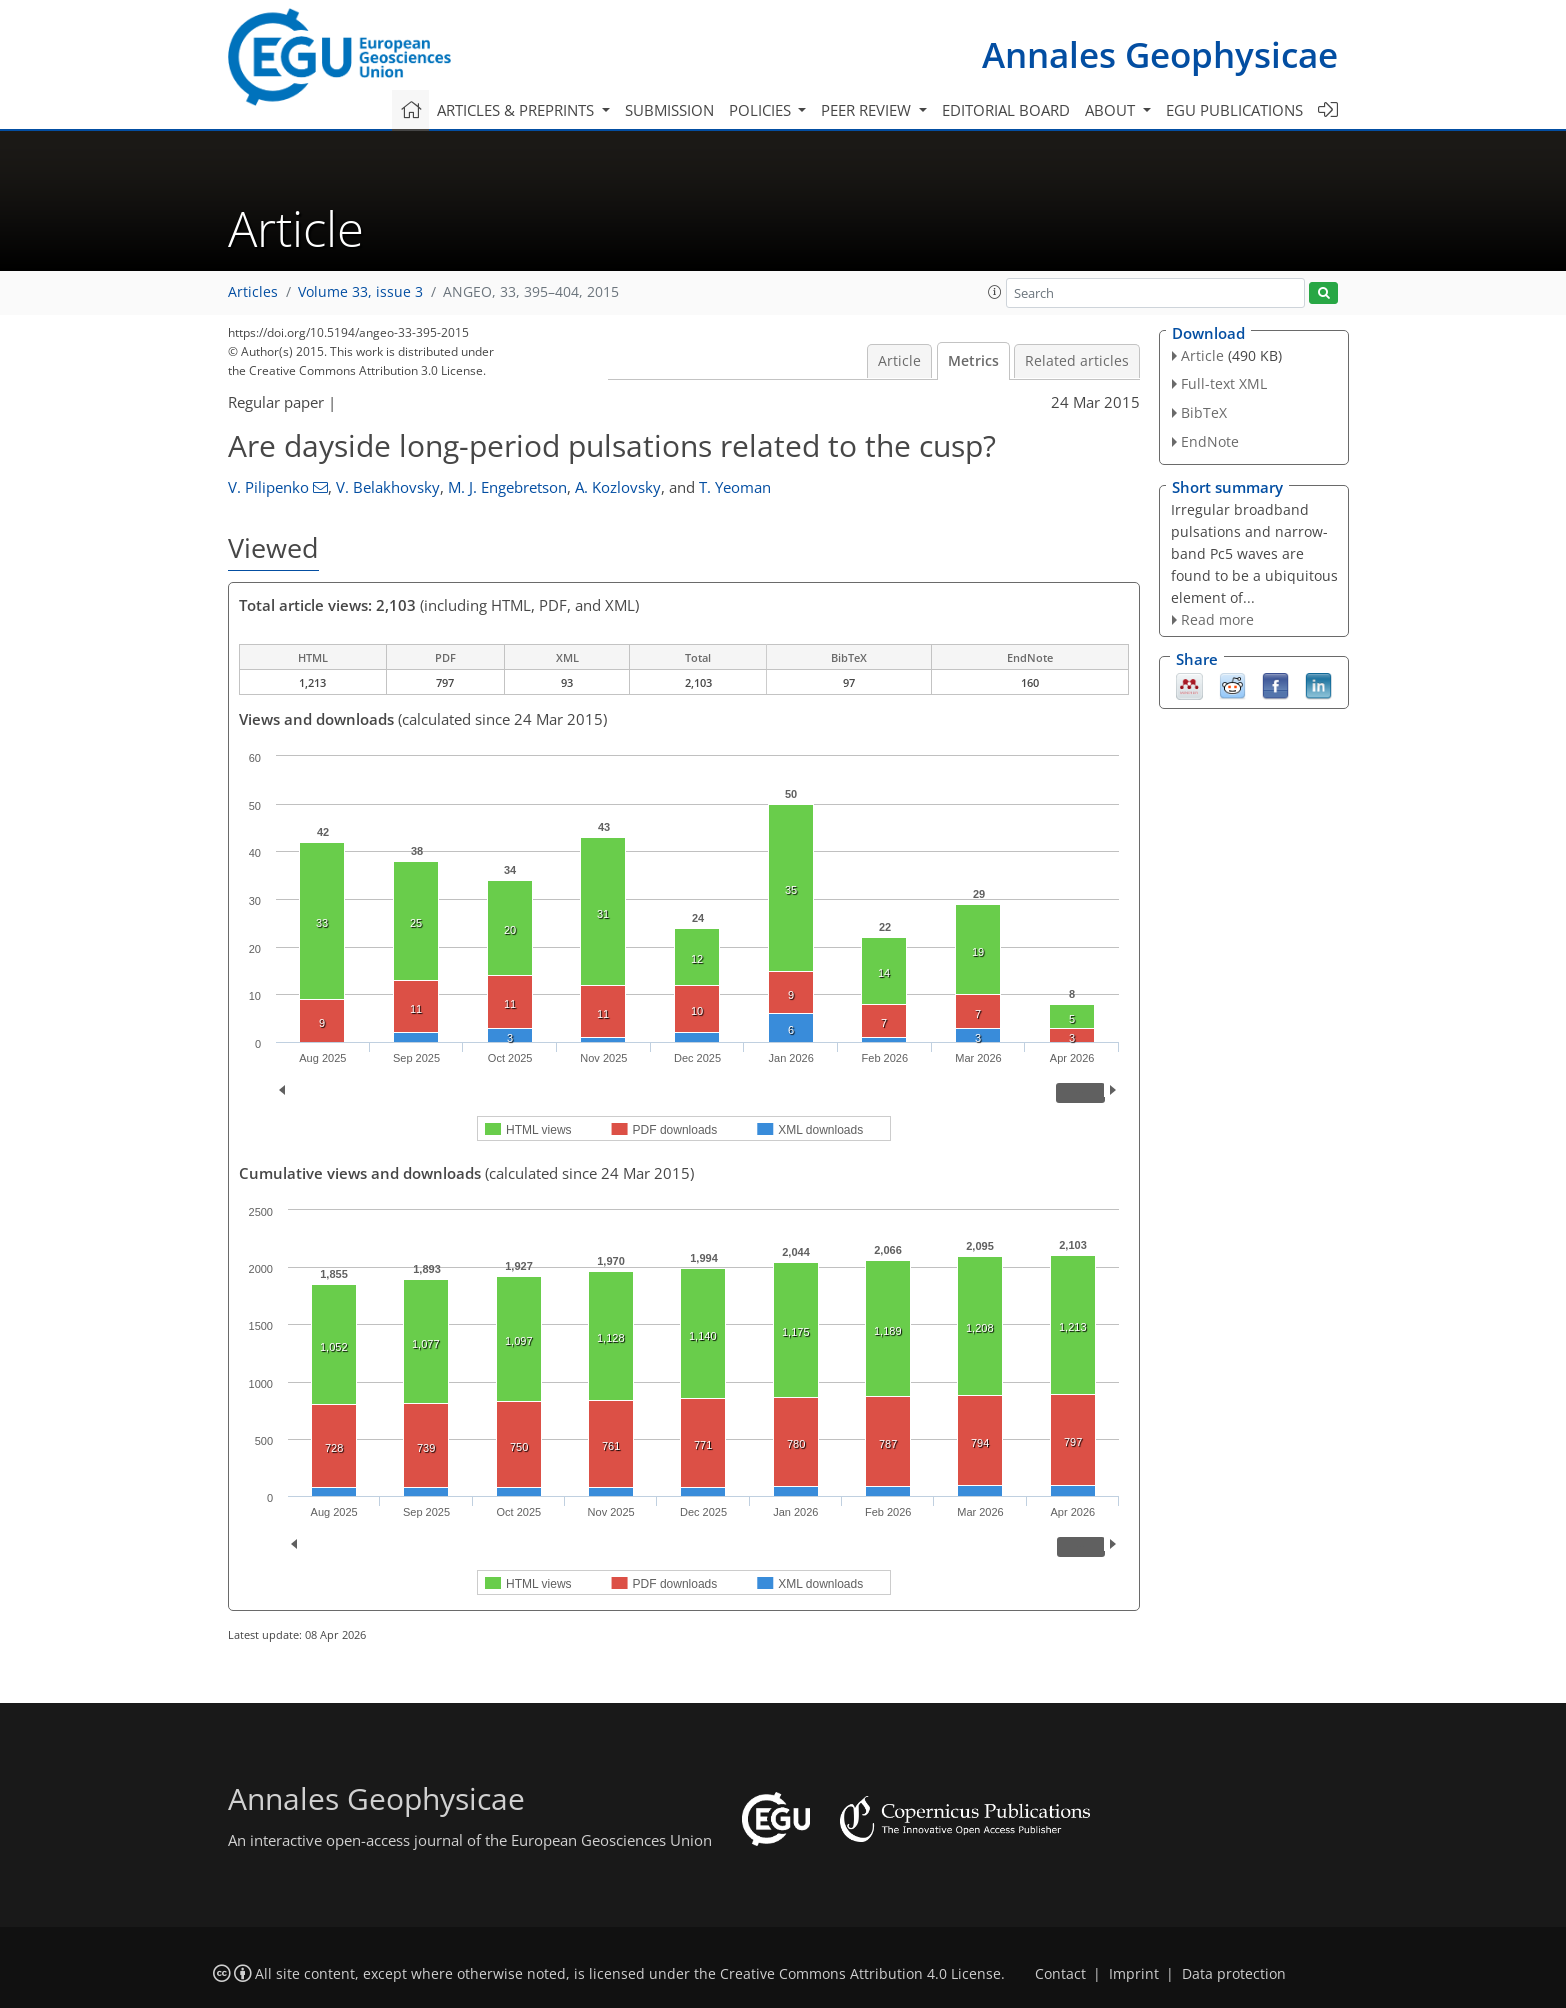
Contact (1060, 1974)
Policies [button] (762, 110)
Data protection (1234, 1974)
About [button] (1112, 110)
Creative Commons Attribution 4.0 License (860, 1974)
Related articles (1077, 361)
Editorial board (1006, 110)
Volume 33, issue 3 (360, 292)
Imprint (1134, 1974)
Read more (1217, 619)
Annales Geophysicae (1160, 54)
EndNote (1210, 441)
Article (899, 361)
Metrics (973, 361)
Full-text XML (1224, 383)
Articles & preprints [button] (517, 110)
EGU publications (1234, 110)
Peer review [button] (868, 110)
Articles (253, 292)
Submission (669, 110)
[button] (995, 292)
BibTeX (1204, 412)
